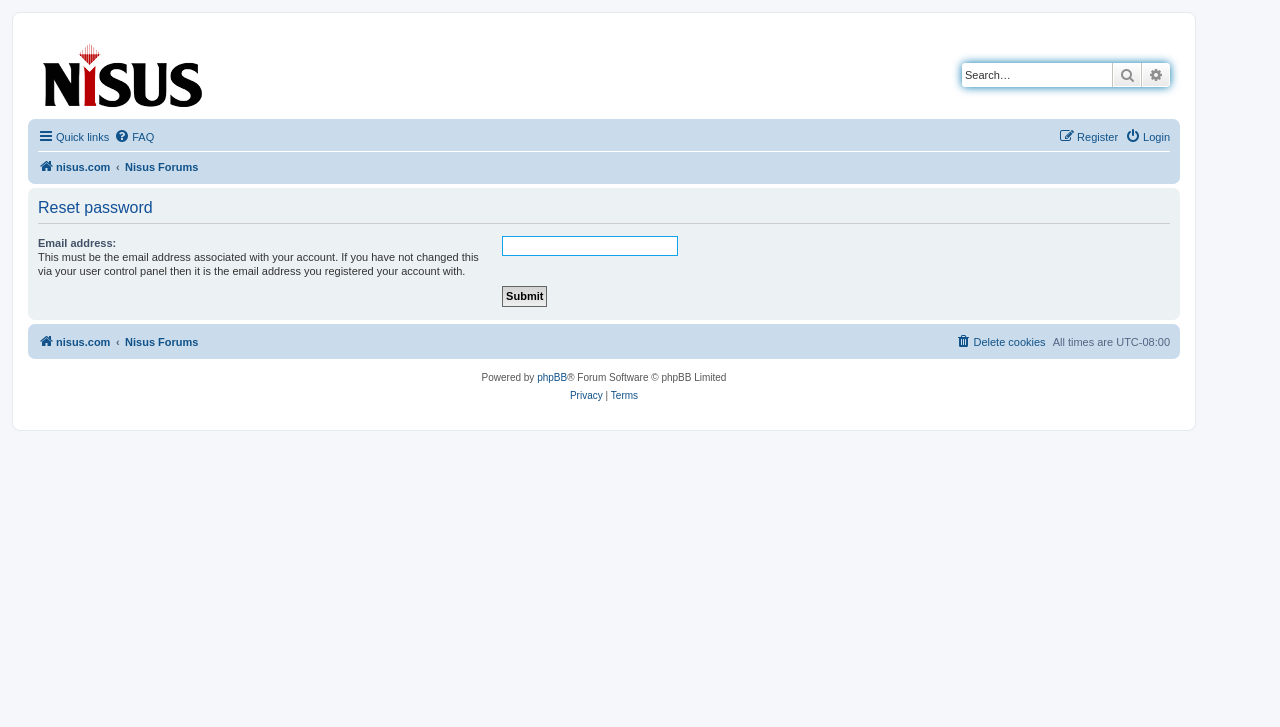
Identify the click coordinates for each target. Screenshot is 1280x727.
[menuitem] (134, 137)
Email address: (77, 243)
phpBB (552, 377)
